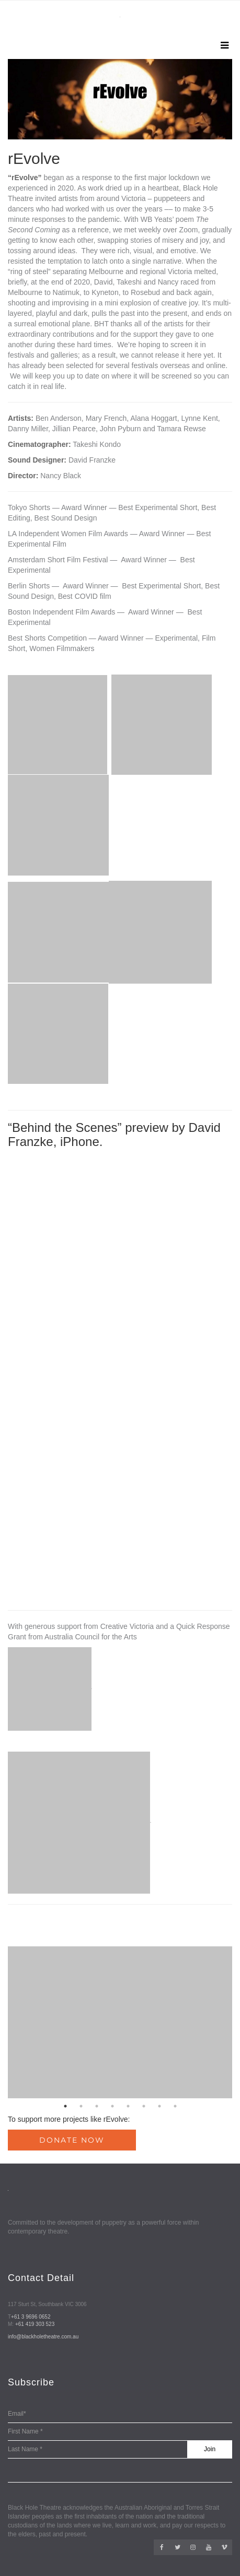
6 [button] (144, 2106)
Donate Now (72, 2140)
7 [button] (159, 2106)
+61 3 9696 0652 (30, 2317)
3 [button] (97, 2106)
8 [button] (175, 2106)
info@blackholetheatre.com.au (43, 2336)
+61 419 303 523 (34, 2324)
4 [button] (112, 2106)
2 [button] (81, 2106)
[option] (120, 99)
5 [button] (128, 2106)
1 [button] (65, 2106)
